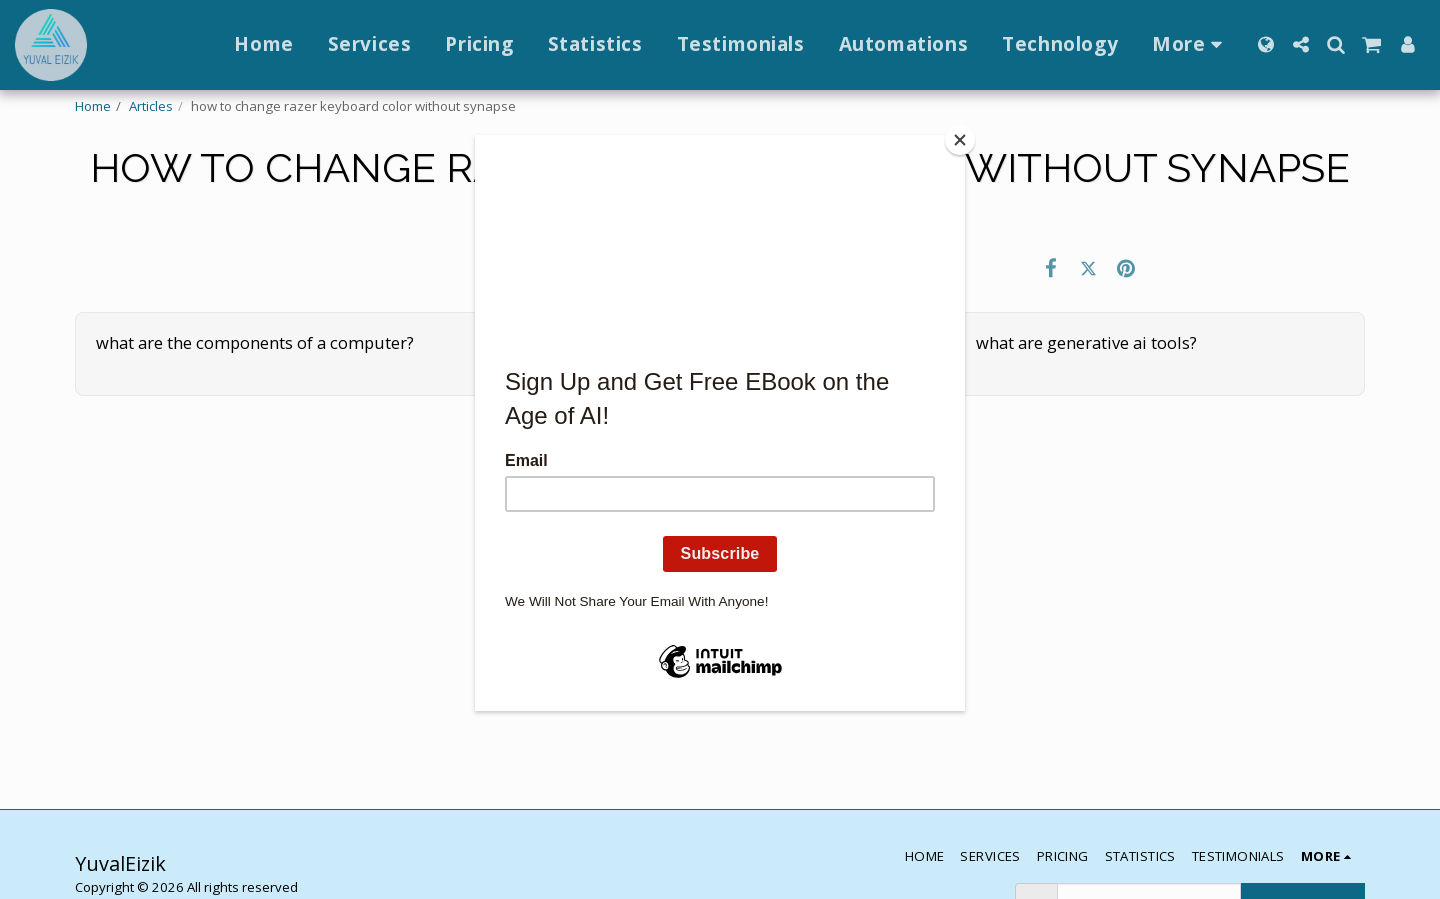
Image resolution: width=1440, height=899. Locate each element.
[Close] (960, 140)
